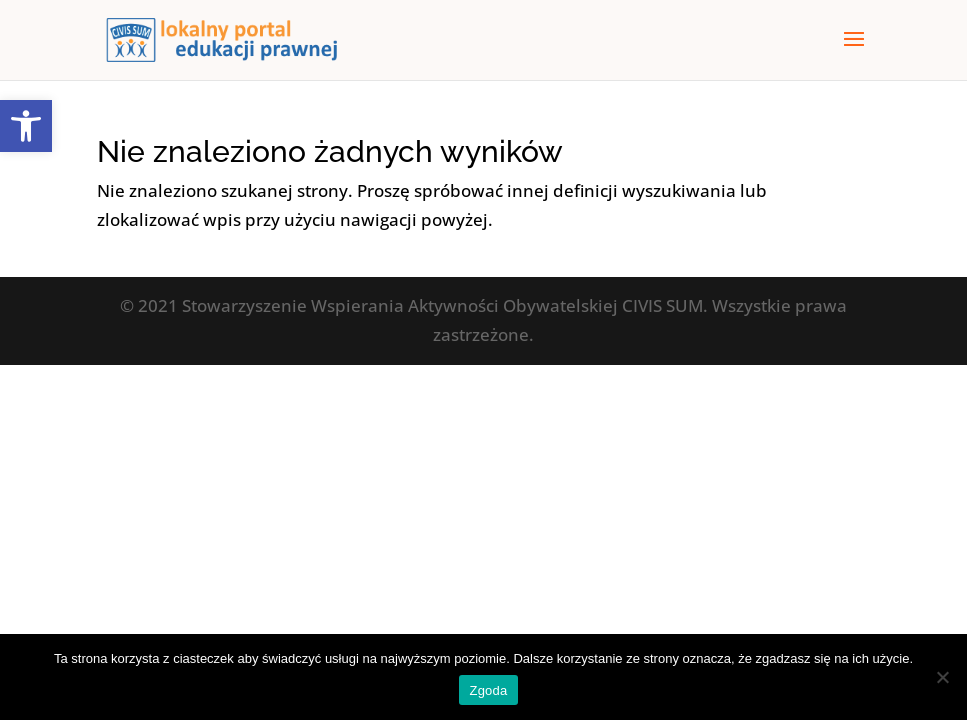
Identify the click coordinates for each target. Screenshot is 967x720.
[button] (26, 126)
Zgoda (488, 690)
